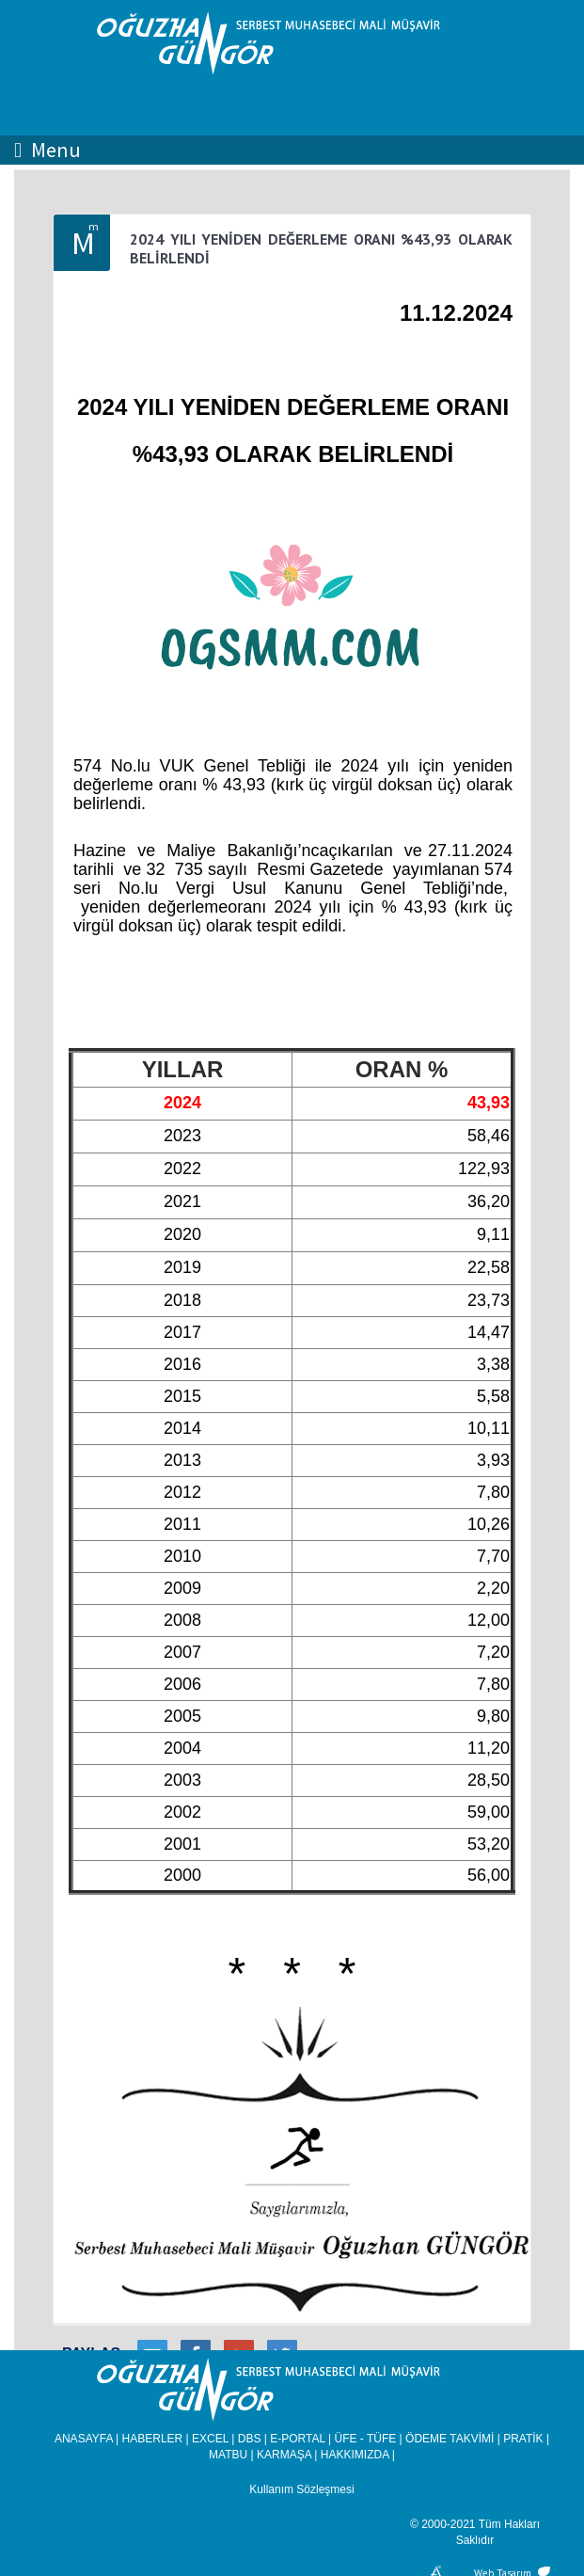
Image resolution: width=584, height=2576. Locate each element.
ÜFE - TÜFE (366, 2438)
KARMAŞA (284, 2454)
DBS (249, 2438)
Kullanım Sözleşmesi (301, 2489)
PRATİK (523, 2438)
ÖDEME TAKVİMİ (449, 2438)
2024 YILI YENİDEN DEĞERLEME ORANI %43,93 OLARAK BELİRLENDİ (321, 248)
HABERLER (152, 2438)
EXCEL (210, 2438)
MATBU (228, 2454)
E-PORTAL (297, 2438)
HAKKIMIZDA (355, 2454)
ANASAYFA (84, 2438)
